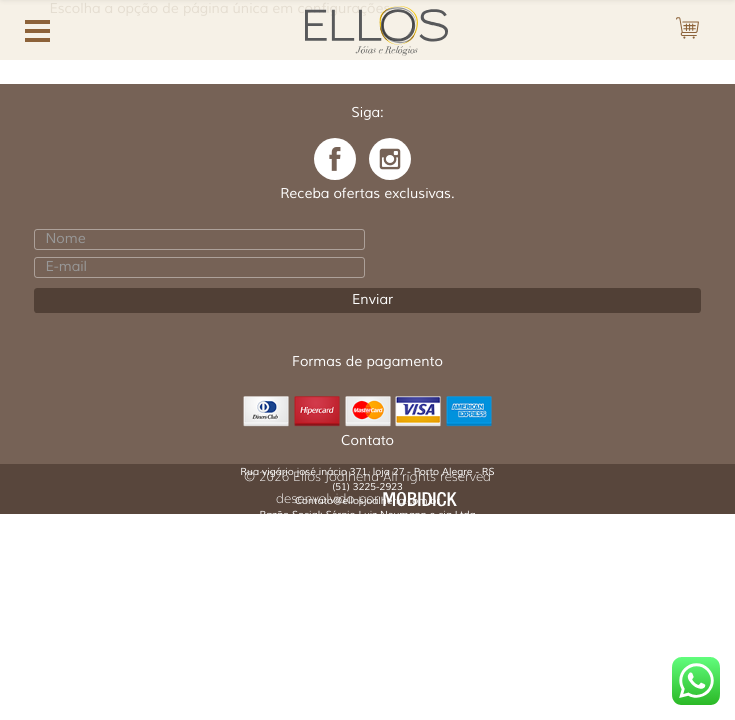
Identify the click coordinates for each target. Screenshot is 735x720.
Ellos (376, 28)
